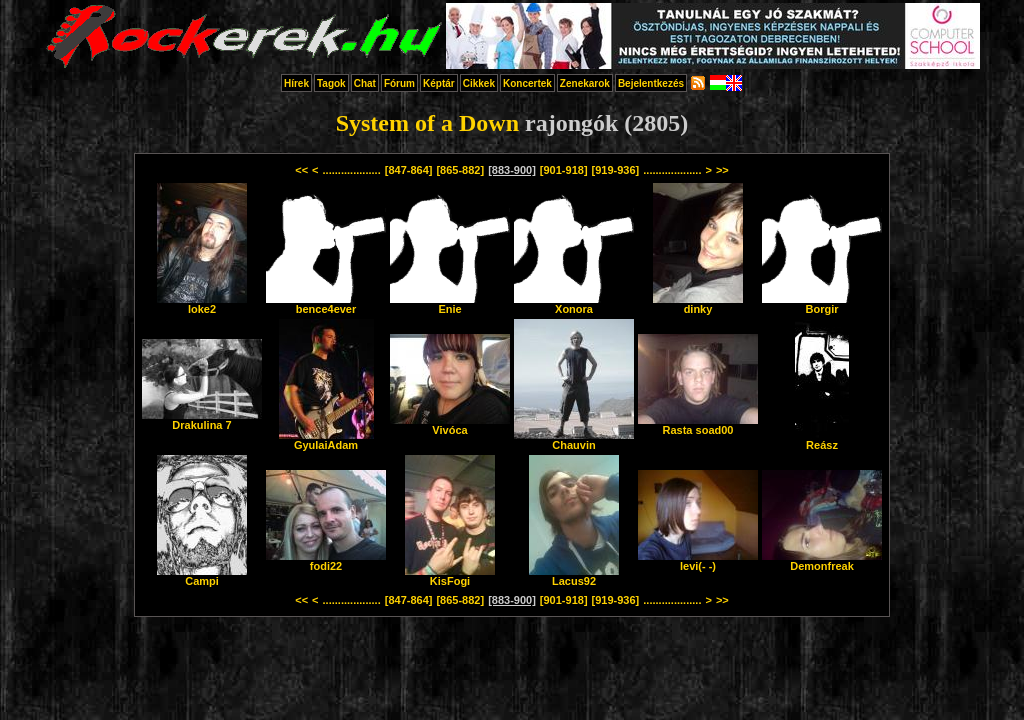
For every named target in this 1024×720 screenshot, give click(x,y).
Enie (450, 304)
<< (301, 170)
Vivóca (450, 425)
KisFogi (450, 576)
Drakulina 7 (202, 420)
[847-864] (409, 170)
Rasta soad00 (698, 425)
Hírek (296, 83)
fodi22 (326, 561)
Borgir (822, 304)
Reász (822, 440)
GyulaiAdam (326, 440)
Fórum (399, 83)
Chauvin (574, 440)
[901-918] (564, 170)
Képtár (439, 83)
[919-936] (616, 170)
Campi (202, 576)
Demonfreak (822, 561)
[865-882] (460, 170)
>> (722, 170)
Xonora (574, 304)
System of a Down (427, 123)
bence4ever (326, 304)
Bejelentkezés (651, 83)
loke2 (202, 304)
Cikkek (479, 83)
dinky (698, 304)
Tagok (331, 83)
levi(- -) (698, 561)
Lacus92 (574, 576)
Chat (365, 83)
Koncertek (527, 83)
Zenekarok (585, 83)
